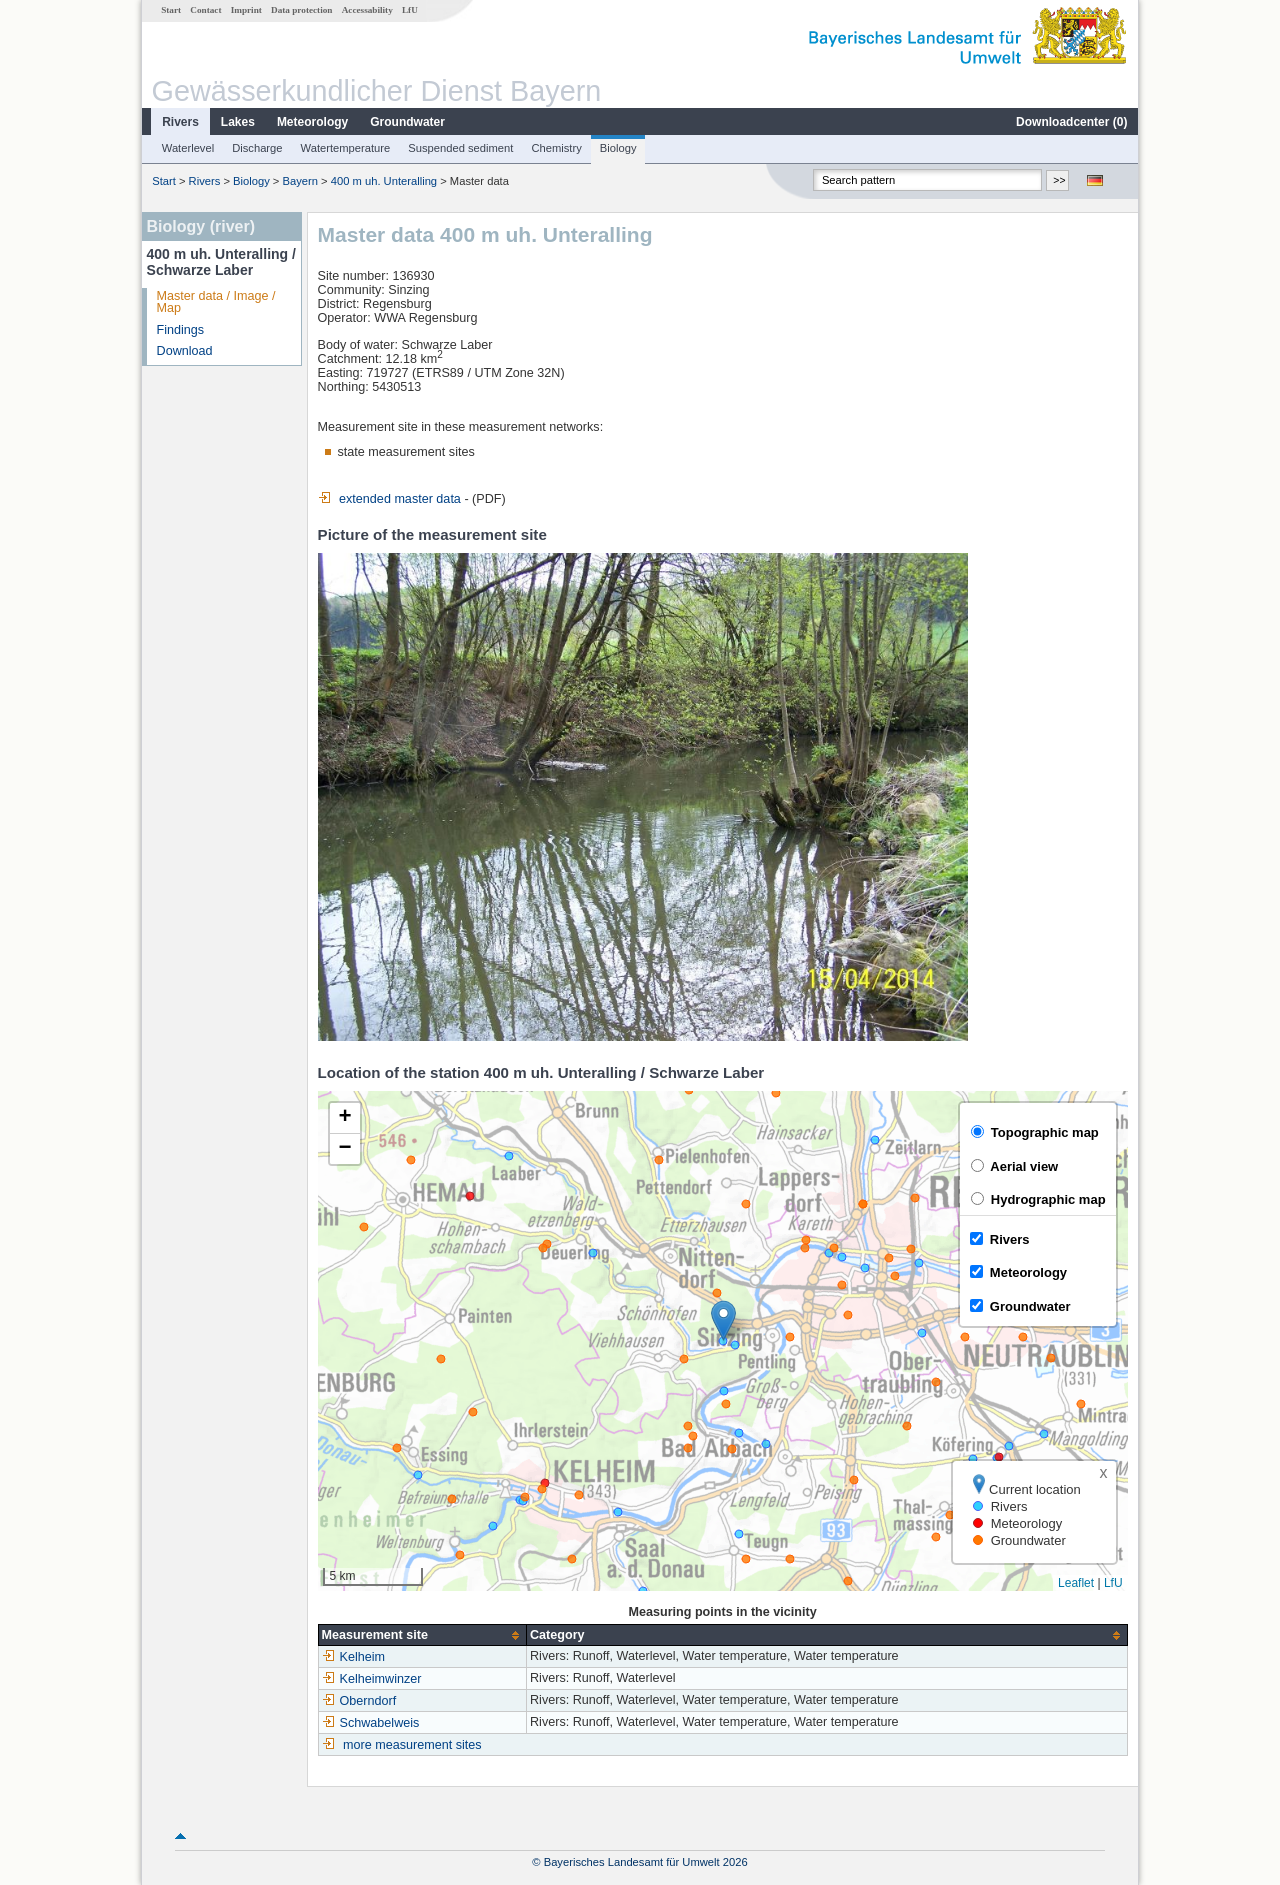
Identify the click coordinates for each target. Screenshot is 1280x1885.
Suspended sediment (460, 148)
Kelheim (354, 1657)
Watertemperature (346, 148)
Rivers (180, 122)
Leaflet (1076, 1583)
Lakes (238, 122)
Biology (618, 148)
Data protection (301, 10)
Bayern (300, 181)
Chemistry (556, 148)
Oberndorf (359, 1701)
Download (185, 351)
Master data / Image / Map (216, 302)
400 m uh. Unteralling (384, 181)
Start (171, 10)
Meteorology (312, 122)
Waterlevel (188, 148)
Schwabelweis (371, 1723)
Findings (181, 330)
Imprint (246, 10)
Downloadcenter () (1071, 122)
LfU (410, 10)
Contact (205, 10)
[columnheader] (422, 1635)
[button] (723, 1320)
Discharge (257, 148)
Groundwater (407, 122)
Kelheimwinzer (372, 1679)
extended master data (389, 499)
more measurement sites (412, 1745)
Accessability (367, 10)
